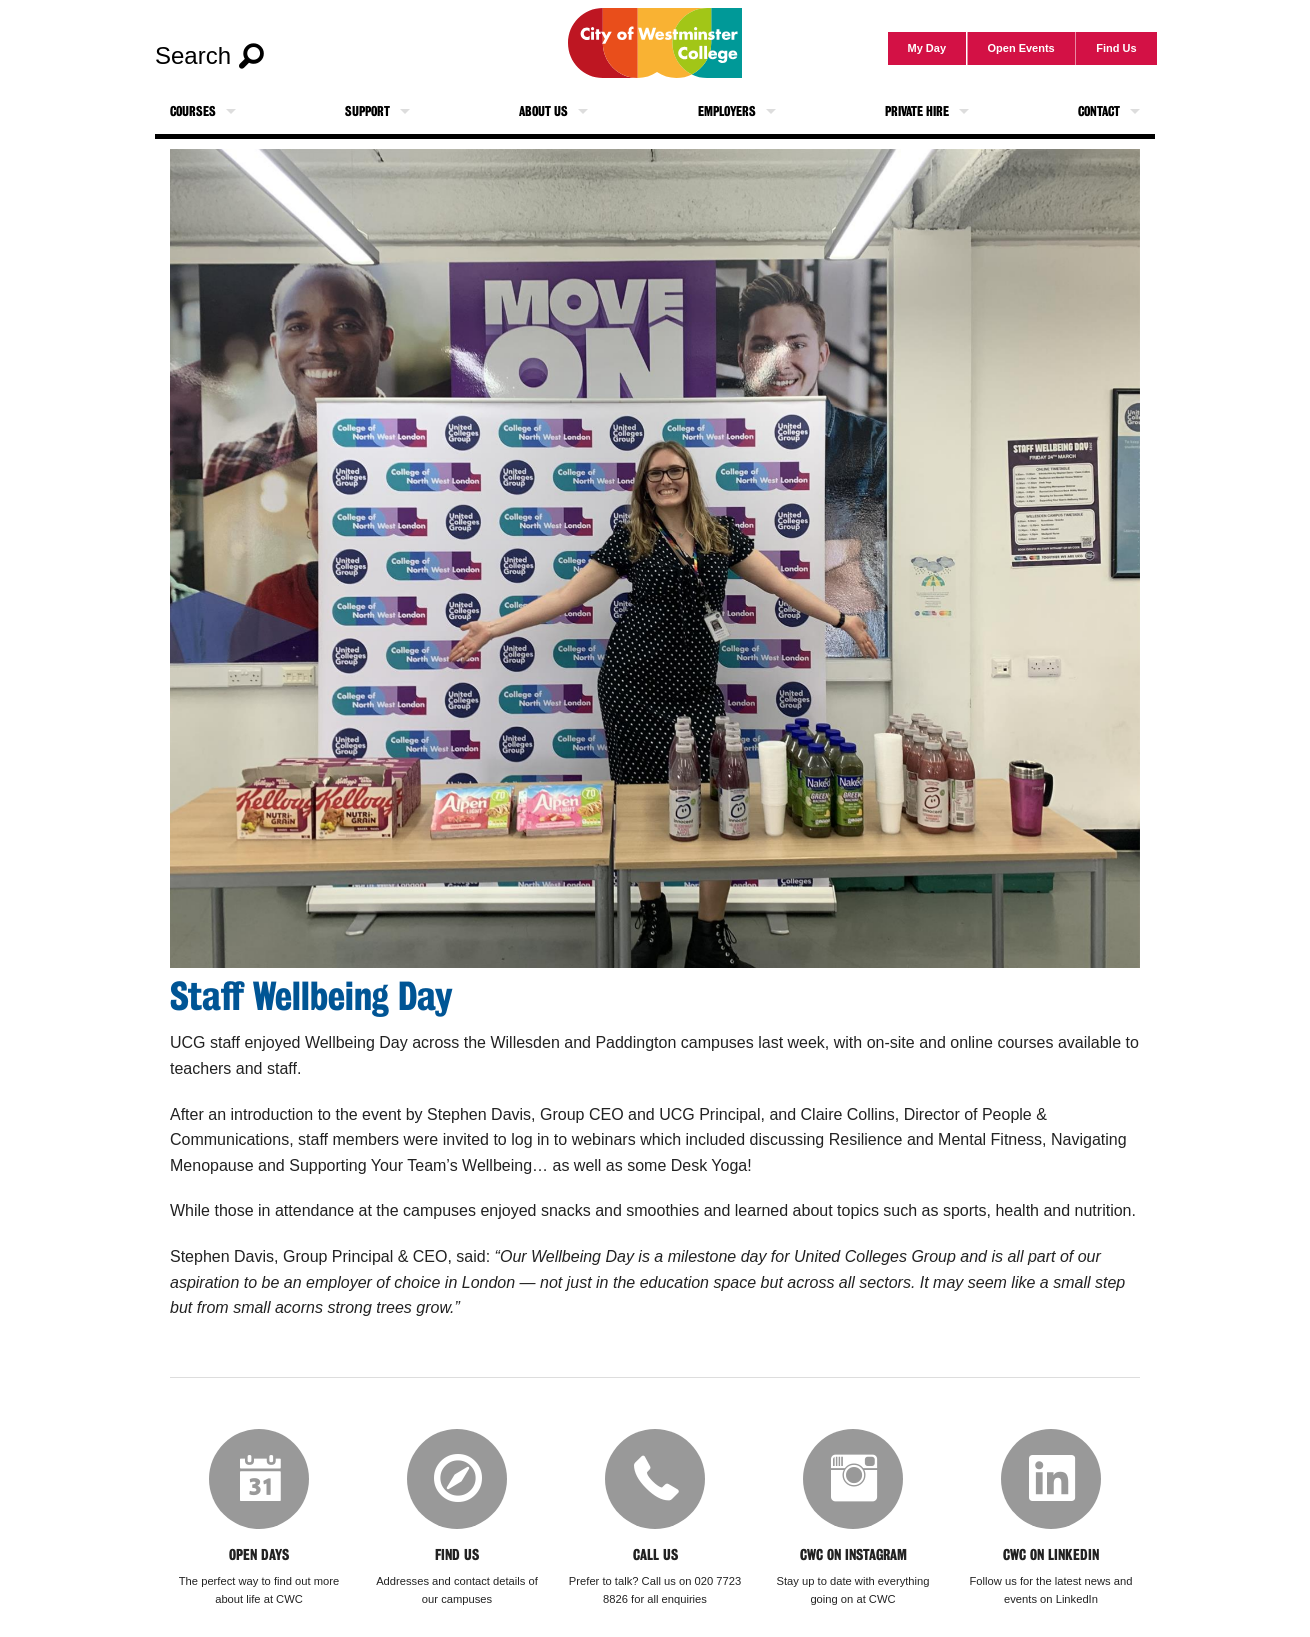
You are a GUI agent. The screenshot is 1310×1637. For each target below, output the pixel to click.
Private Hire (917, 111)
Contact (1099, 111)
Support (367, 111)
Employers (727, 111)
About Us (543, 111)
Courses (193, 111)
